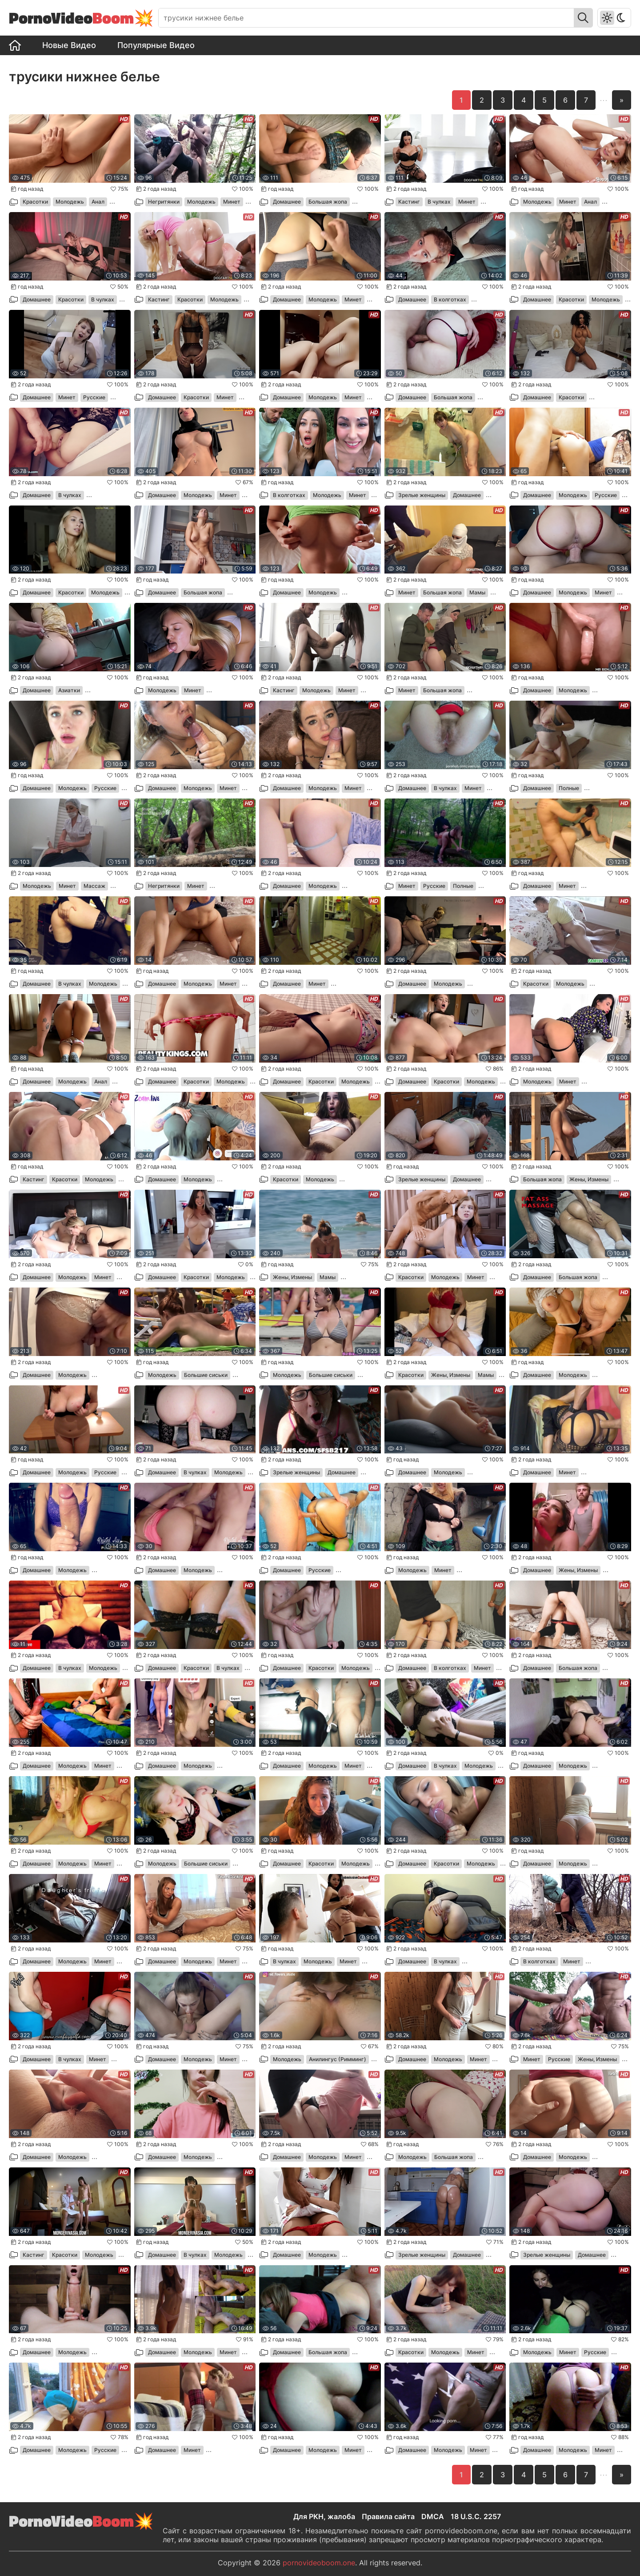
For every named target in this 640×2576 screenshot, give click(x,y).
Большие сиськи (206, 1375)
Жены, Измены (588, 1179)
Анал (98, 201)
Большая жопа (327, 201)
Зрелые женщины (421, 495)
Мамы (477, 592)
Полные (569, 788)
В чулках (439, 201)
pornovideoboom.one (319, 2562)
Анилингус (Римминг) (337, 2059)
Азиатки (69, 690)
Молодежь (70, 201)
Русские (94, 397)
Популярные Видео (156, 45)
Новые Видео (69, 45)
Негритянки (164, 201)
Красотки (35, 201)
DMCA (432, 2516)
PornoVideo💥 (81, 17)
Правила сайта (388, 2516)
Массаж (94, 886)
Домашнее (287, 201)
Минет (231, 201)
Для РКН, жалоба (324, 2516)
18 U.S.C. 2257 (476, 2516)
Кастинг (409, 201)
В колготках (450, 299)
